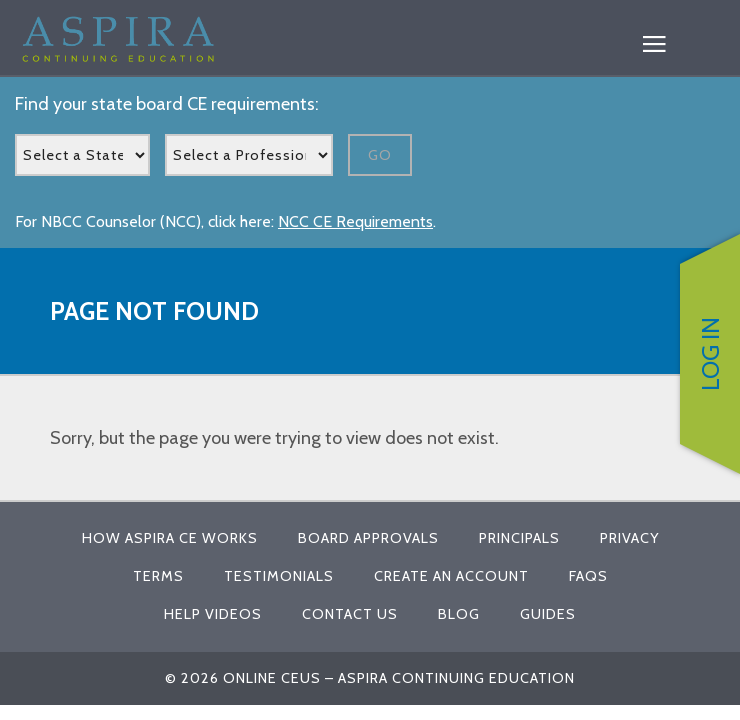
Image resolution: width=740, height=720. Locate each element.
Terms (158, 576)
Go (380, 155)
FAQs (588, 576)
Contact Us (350, 614)
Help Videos (213, 614)
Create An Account (451, 576)
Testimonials (279, 576)
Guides (548, 614)
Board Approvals (368, 538)
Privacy (629, 538)
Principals (519, 538)
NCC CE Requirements (355, 221)
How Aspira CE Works (170, 538)
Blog (459, 614)
